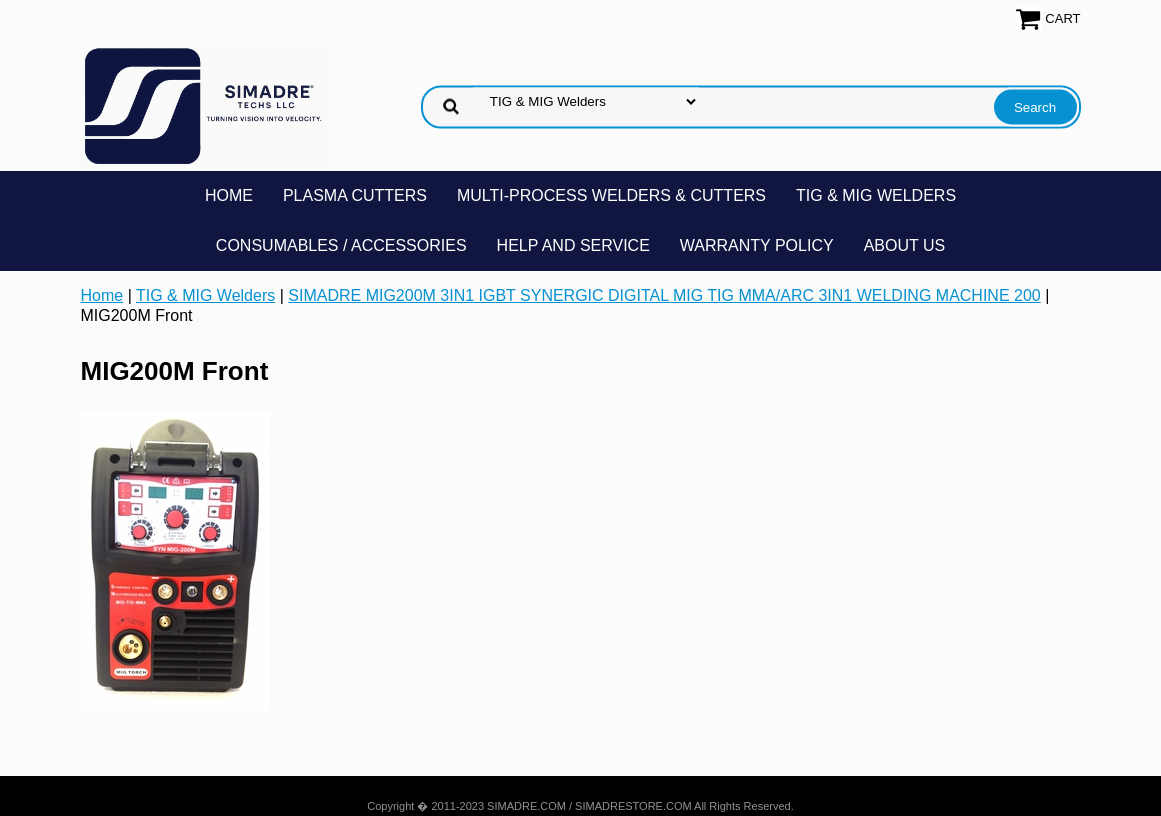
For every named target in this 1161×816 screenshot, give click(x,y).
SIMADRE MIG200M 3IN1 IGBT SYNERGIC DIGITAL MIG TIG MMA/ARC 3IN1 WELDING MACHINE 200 (664, 295)
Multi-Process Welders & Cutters (611, 195)
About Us (905, 245)
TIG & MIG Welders (876, 195)
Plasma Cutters (355, 195)
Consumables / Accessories (341, 245)
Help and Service (573, 245)
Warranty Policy (757, 245)
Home (229, 195)
